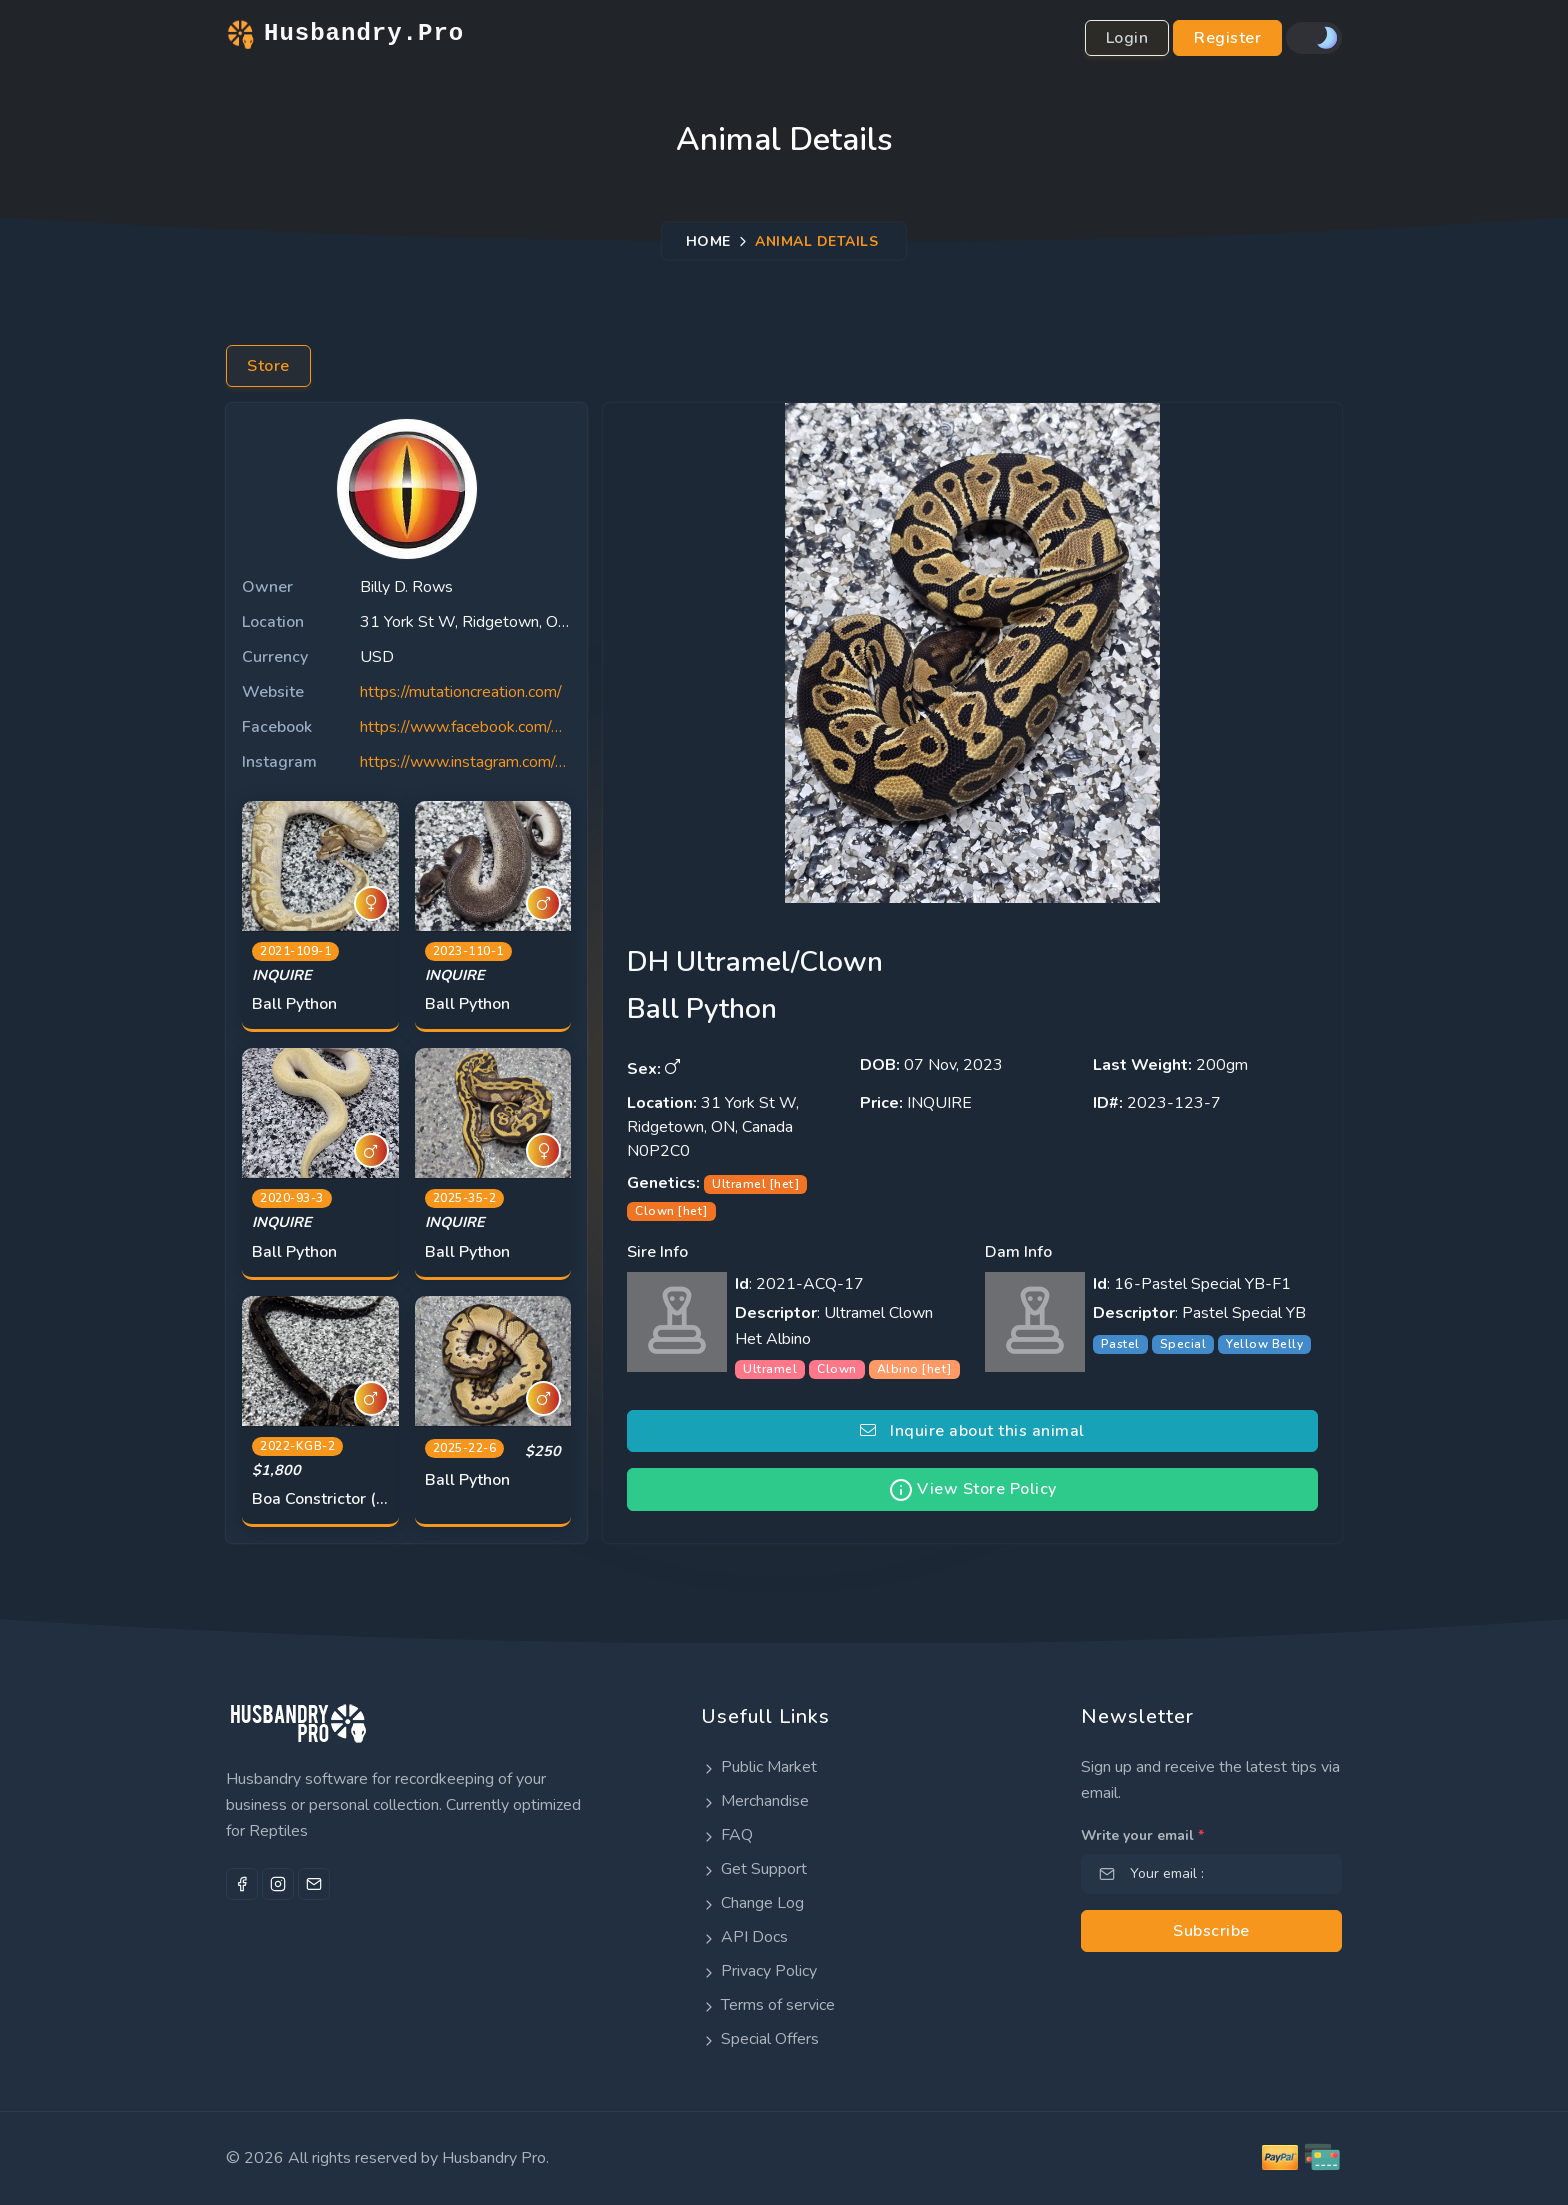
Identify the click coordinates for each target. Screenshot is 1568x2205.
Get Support (754, 1869)
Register (1227, 38)
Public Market (759, 1767)
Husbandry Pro (494, 2158)
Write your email (1142, 1835)
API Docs (744, 1937)
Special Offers (760, 2039)
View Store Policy (973, 1490)
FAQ (727, 1835)
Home (708, 240)
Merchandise (755, 1801)
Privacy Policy (759, 1971)
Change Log (752, 1903)
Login (1127, 38)
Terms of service (768, 2005)
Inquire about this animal (972, 1431)
